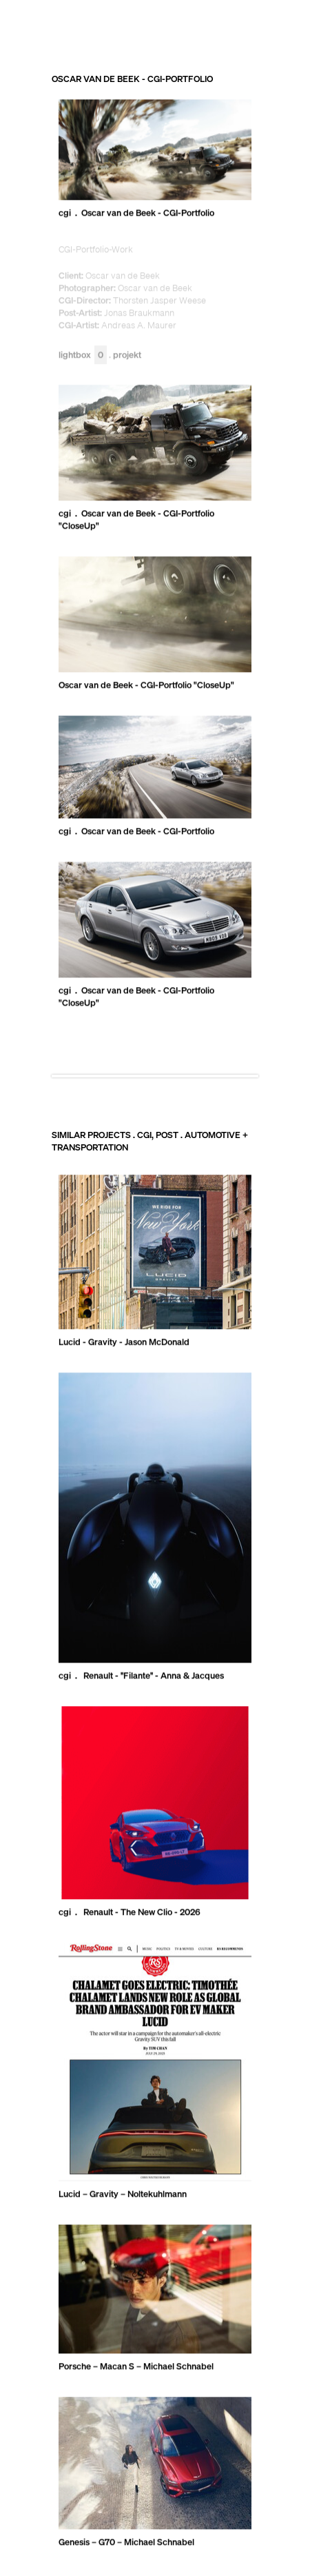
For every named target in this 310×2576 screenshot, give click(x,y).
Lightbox (83, 355)
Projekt (127, 355)
